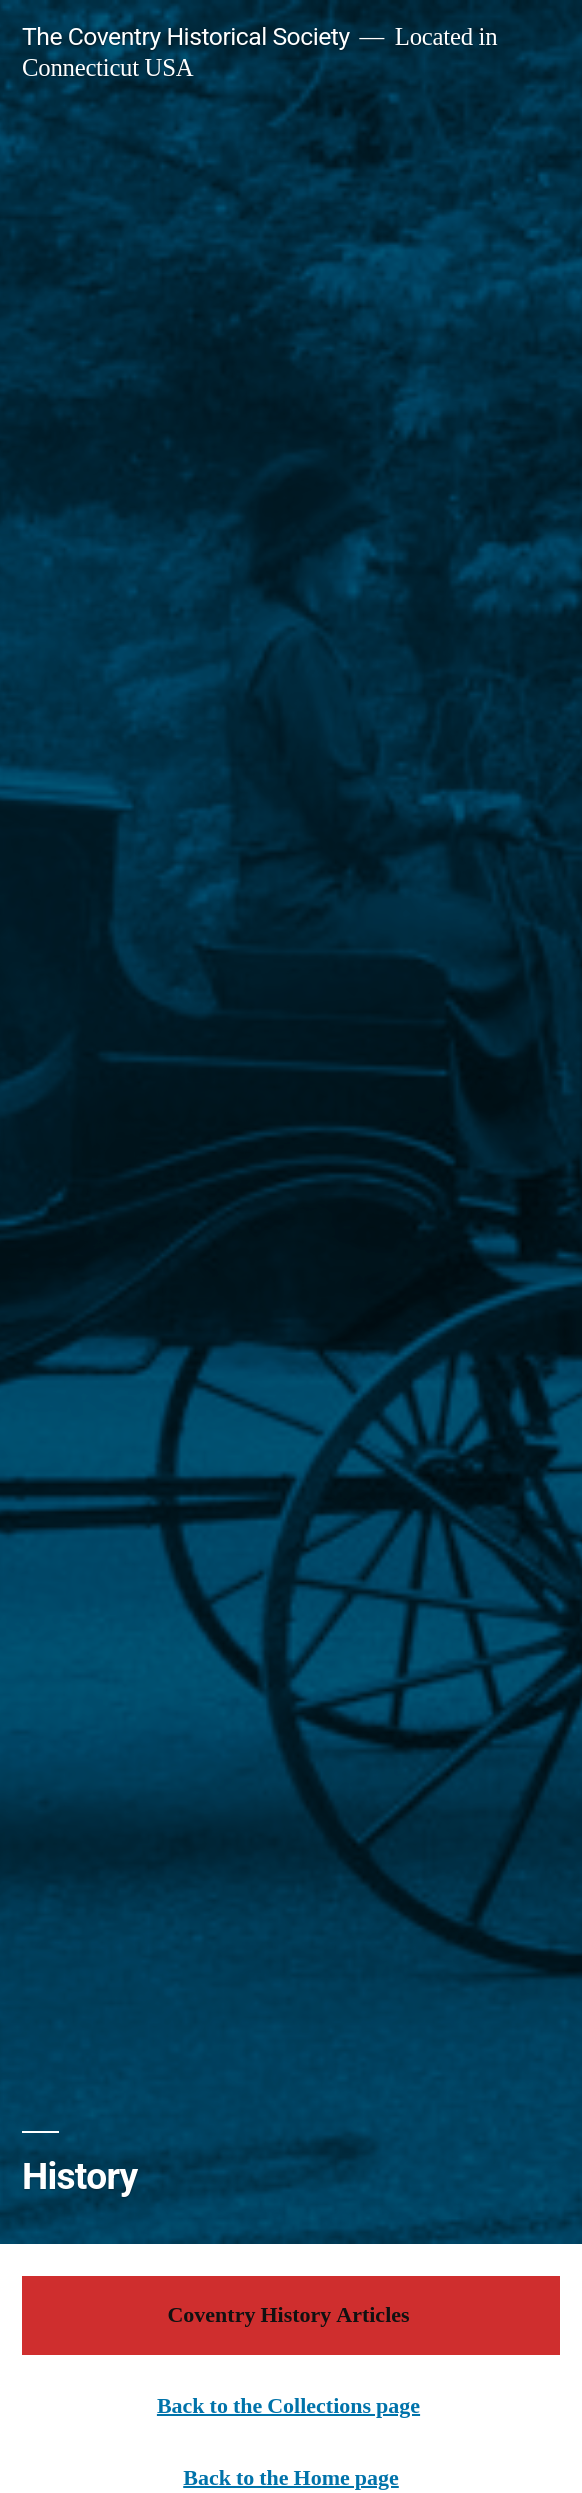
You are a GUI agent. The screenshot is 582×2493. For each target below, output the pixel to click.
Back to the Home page (291, 2478)
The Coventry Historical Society (186, 36)
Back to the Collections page (288, 2406)
